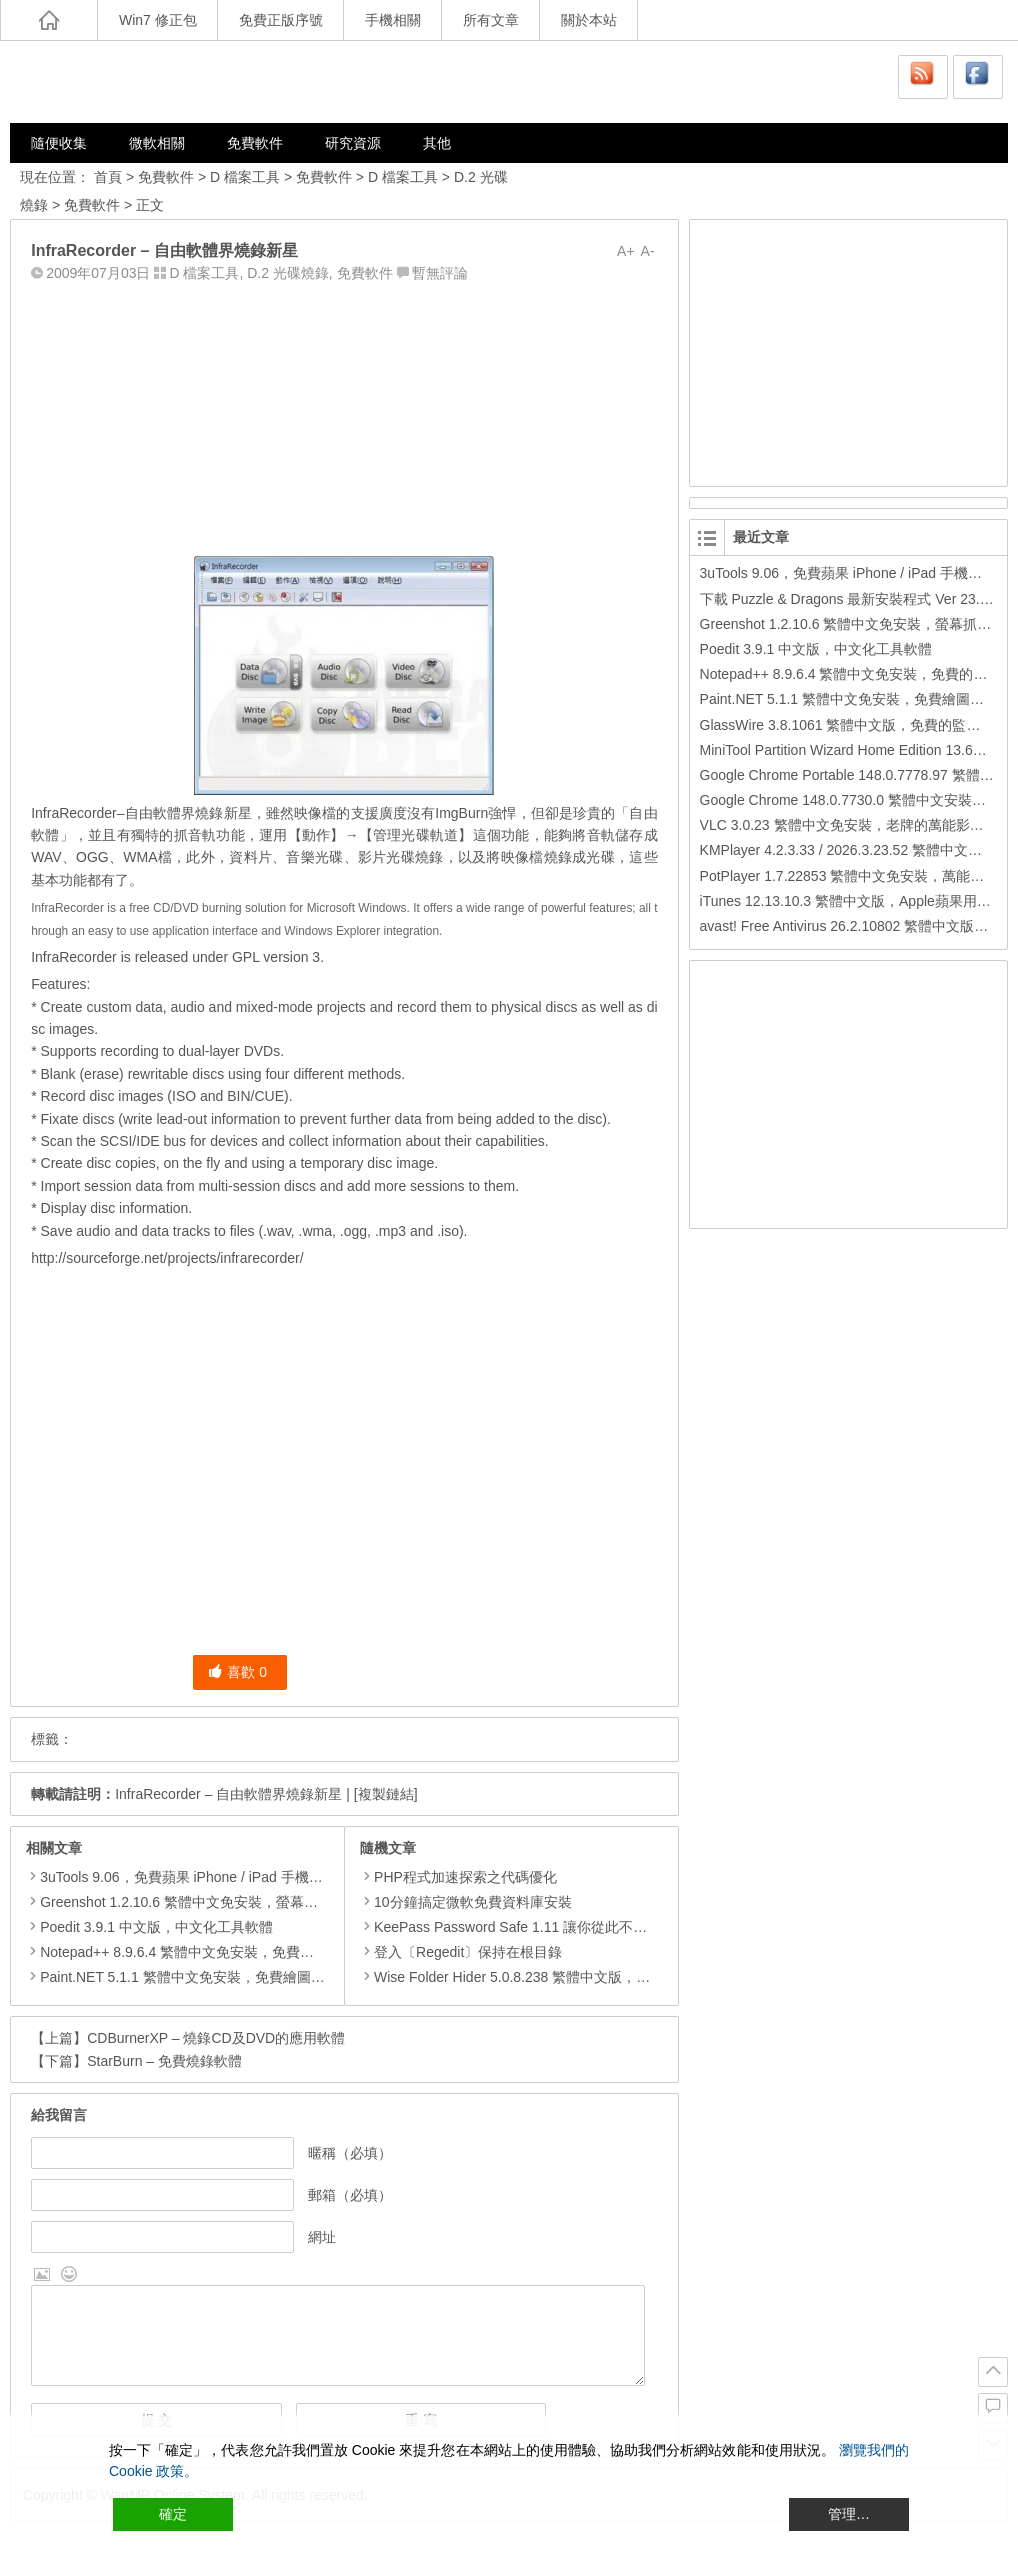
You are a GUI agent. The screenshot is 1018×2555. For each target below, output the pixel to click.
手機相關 (393, 20)
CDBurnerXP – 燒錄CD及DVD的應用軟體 (216, 2038)
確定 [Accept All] (173, 2514)
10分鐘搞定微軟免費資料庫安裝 (466, 1902)
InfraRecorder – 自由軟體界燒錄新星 (228, 1794)
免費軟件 (255, 143)
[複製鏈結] (386, 1794)
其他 (437, 143)
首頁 (108, 177)
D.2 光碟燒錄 (288, 273)
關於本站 (589, 20)
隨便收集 (59, 143)
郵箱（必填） (350, 2195)
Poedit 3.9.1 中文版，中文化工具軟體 (156, 1927)
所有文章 (491, 20)
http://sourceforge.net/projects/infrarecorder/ (167, 1258)
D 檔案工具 (245, 177)
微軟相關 (157, 143)
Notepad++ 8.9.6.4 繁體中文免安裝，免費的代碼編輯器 (212, 1952)
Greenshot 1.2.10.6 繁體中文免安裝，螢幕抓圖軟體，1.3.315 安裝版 (253, 1902)
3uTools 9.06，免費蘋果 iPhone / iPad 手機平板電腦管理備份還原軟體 (258, 1877)
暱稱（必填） (350, 2153)
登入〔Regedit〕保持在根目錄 (461, 1952)
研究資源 (353, 143)
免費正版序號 (281, 20)
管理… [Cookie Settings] (849, 2514)
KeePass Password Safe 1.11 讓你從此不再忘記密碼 (531, 1927)
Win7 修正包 (158, 20)
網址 (322, 2237)
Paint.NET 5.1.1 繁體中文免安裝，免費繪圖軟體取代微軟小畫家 (238, 1977)
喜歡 (237, 1672)
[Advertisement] (344, 415)
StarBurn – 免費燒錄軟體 (164, 2061)
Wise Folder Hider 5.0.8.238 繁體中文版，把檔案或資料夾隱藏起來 (575, 1977)
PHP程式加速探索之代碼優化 (458, 1877)
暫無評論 (440, 273)
